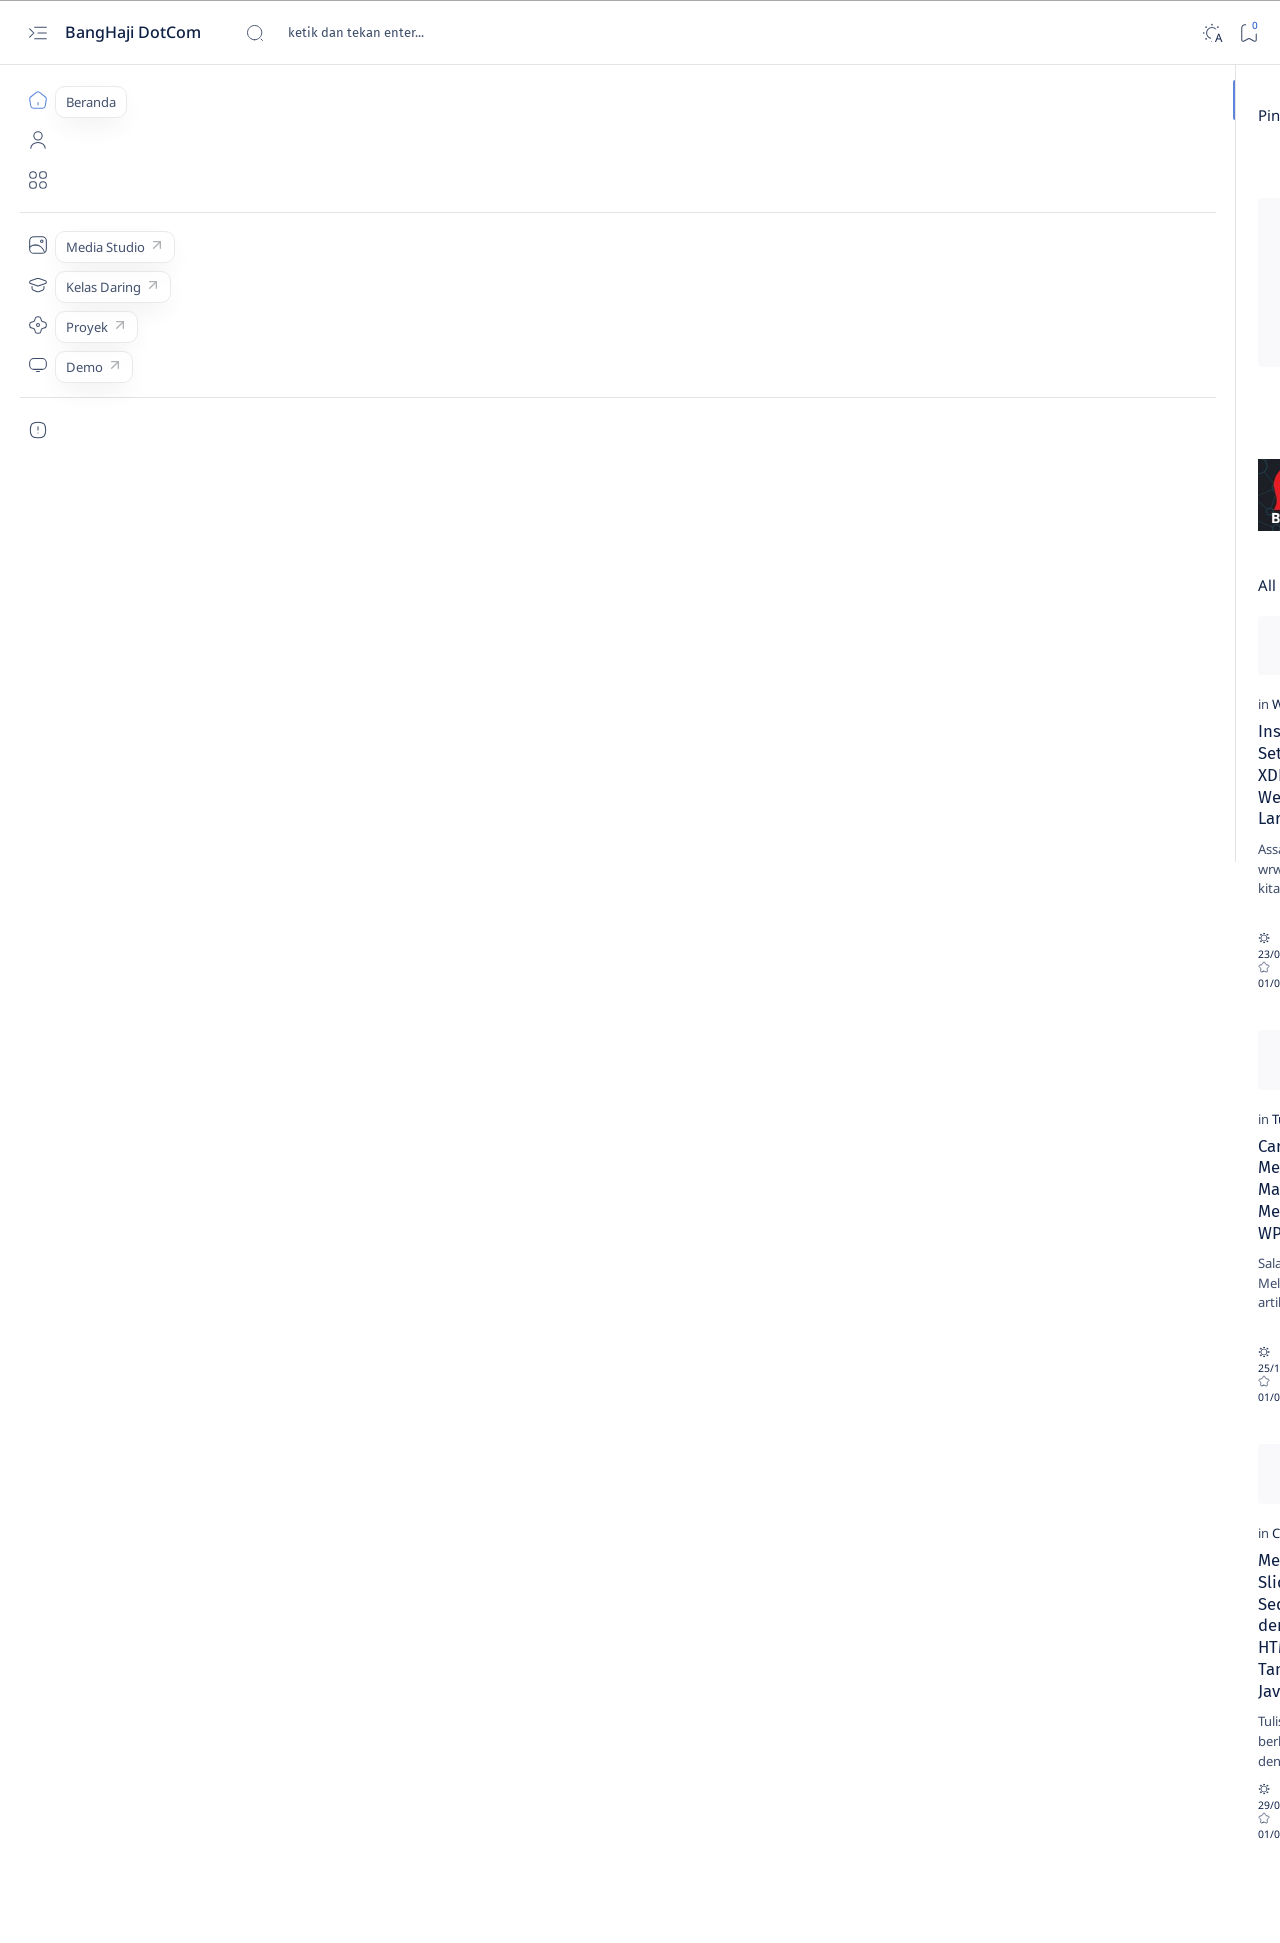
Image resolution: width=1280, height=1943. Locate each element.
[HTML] (1045, 366)
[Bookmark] (1248, 32)
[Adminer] (1045, 166)
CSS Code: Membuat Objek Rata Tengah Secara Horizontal (501, 825)
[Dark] (1211, 32)
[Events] (1190, 316)
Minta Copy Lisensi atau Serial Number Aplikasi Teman (784, 825)
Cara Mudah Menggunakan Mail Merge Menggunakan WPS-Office (220, 1203)
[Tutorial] (133, 1165)
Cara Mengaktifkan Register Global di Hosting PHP (1111, 1192)
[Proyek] (37, 325)
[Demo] (37, 365)
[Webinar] (423, 1542)
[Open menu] (37, 32)
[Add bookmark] (376, 166)
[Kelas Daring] (37, 285)
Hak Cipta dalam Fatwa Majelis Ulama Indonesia (785, 1203)
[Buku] (1190, 216)
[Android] (1190, 166)
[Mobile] (1190, 466)
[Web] (124, 787)
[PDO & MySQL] (1045, 516)
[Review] (452, 176)
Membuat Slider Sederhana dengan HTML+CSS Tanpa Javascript (229, 1580)
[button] (518, 1803)
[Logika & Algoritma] (1045, 466)
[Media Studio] (37, 245)
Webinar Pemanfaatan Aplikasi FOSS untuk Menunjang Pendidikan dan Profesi (517, 1591)
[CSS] (409, 787)
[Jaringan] (1190, 366)
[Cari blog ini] (395, 33)
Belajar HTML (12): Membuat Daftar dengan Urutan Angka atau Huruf (1115, 1575)
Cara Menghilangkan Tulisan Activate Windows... (598, 203)
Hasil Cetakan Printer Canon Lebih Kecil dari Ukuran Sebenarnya (1113, 1291)
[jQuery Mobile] (1045, 416)
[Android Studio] (1045, 216)
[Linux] (1190, 416)
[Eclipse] (1045, 316)
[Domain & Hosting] (1190, 266)
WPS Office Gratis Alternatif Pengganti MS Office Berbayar (495, 1203)
